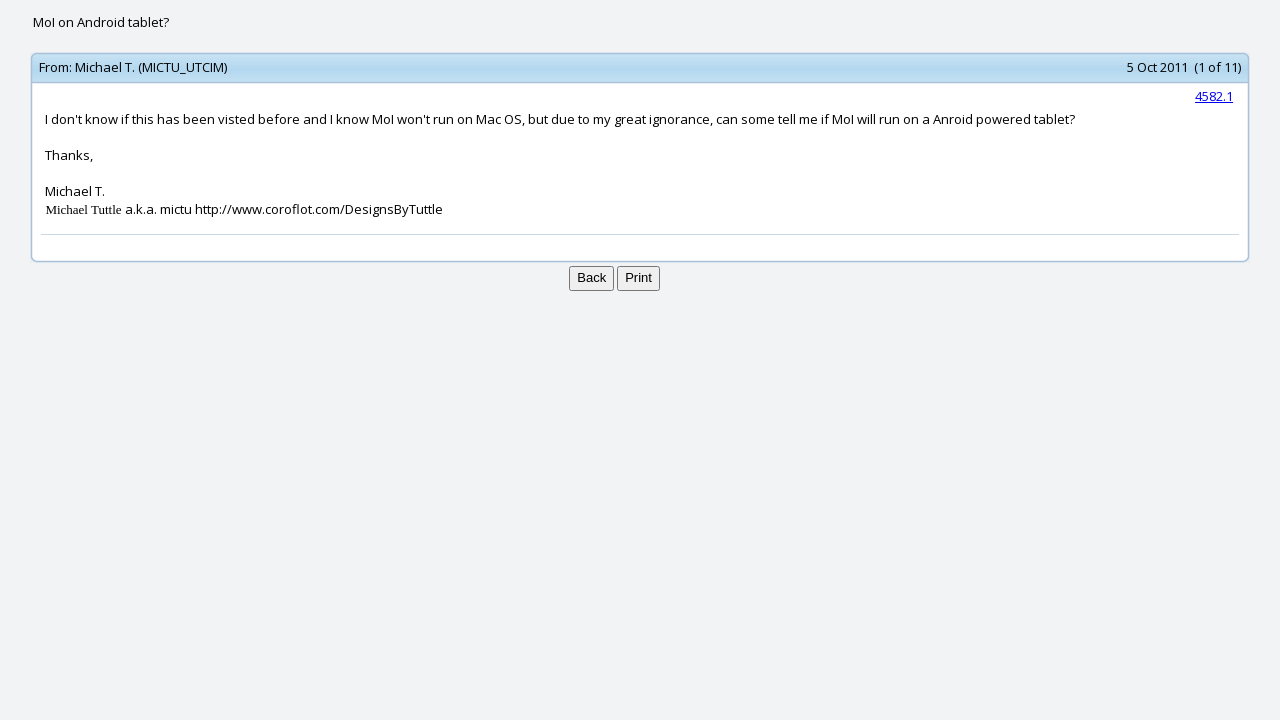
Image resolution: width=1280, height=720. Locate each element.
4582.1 (1214, 96)
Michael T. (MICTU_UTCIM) (151, 67)
